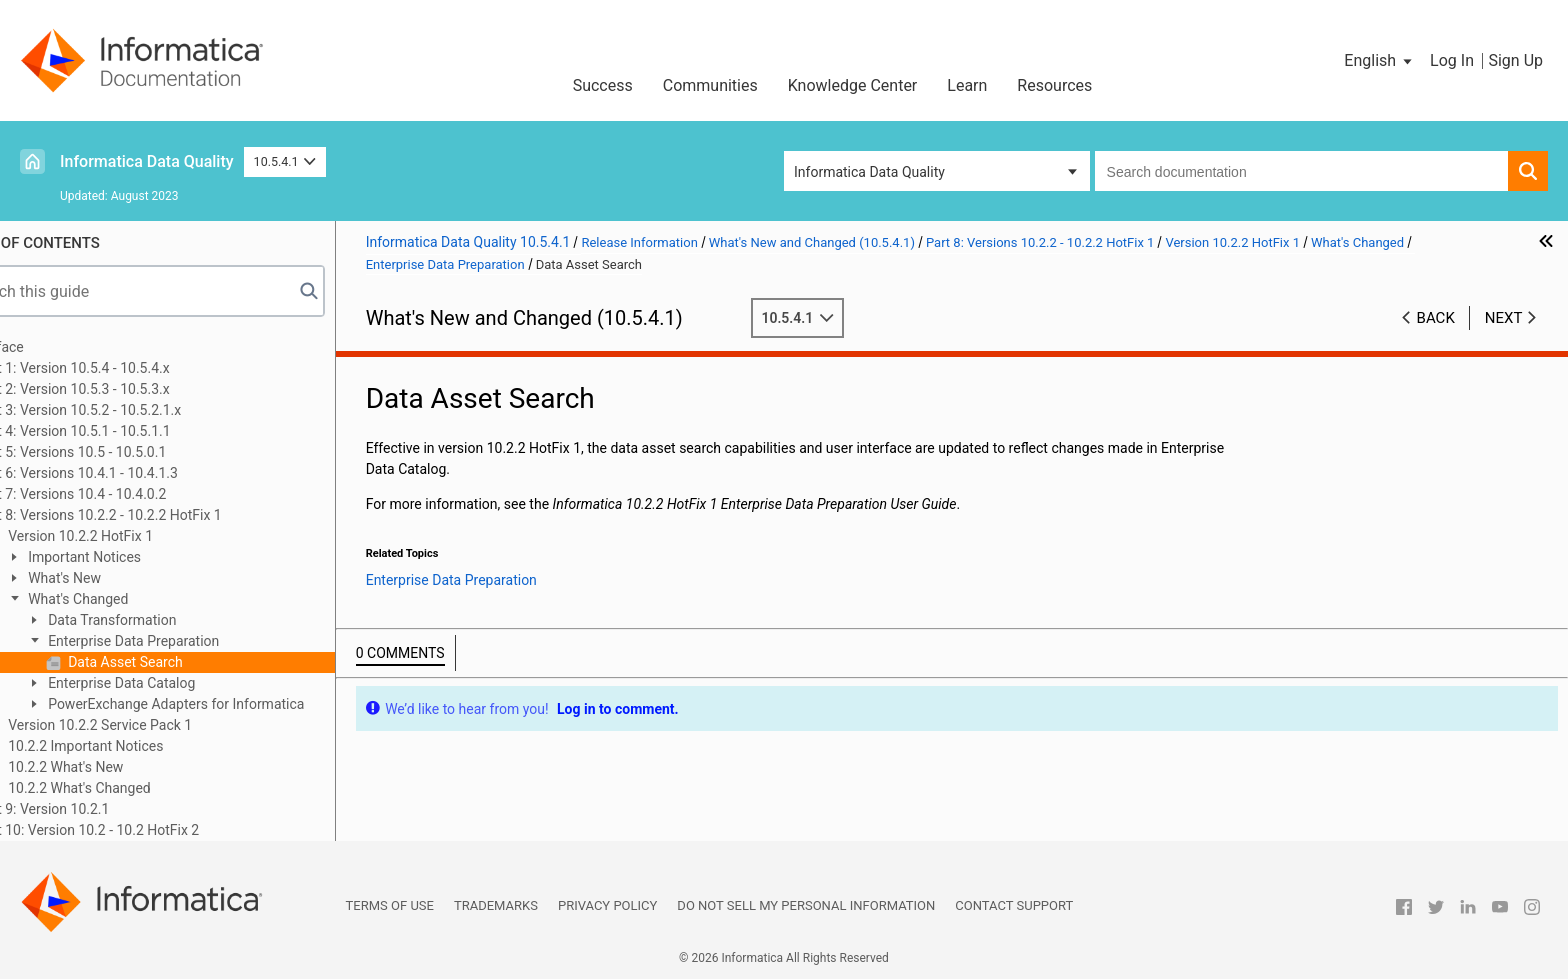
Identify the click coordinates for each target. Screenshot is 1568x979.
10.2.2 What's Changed (135, 788)
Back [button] (1436, 318)
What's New (120, 578)
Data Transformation (168, 620)
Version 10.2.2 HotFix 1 (136, 536)
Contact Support (1014, 905)
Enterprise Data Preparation (189, 641)
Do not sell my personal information (806, 905)
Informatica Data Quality (147, 161)
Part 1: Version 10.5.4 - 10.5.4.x (130, 368)
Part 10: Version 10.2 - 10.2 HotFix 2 (145, 830)
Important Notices (140, 557)
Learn (967, 85)
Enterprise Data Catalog (177, 683)
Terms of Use (390, 905)
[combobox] (1301, 171)
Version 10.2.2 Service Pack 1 (156, 725)
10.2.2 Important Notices (141, 746)
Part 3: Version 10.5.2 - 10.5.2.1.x (136, 410)
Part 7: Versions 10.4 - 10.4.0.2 (128, 494)
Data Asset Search (181, 662)
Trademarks (496, 905)
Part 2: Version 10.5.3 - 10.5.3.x (130, 389)
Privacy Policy (607, 905)
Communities (710, 85)
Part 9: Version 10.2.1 (100, 809)
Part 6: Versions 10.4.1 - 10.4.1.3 (134, 473)
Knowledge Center (853, 85)
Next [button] (1504, 318)
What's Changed (134, 599)
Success (603, 85)
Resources (1054, 85)
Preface (57, 347)
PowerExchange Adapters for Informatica (232, 704)
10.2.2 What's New (121, 767)
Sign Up (1515, 60)
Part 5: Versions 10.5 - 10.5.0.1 (128, 452)
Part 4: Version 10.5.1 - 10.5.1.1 (130, 431)
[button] (1379, 61)
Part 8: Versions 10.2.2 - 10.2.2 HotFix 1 (156, 515)
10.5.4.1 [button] (285, 161)
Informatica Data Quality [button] (869, 172)
